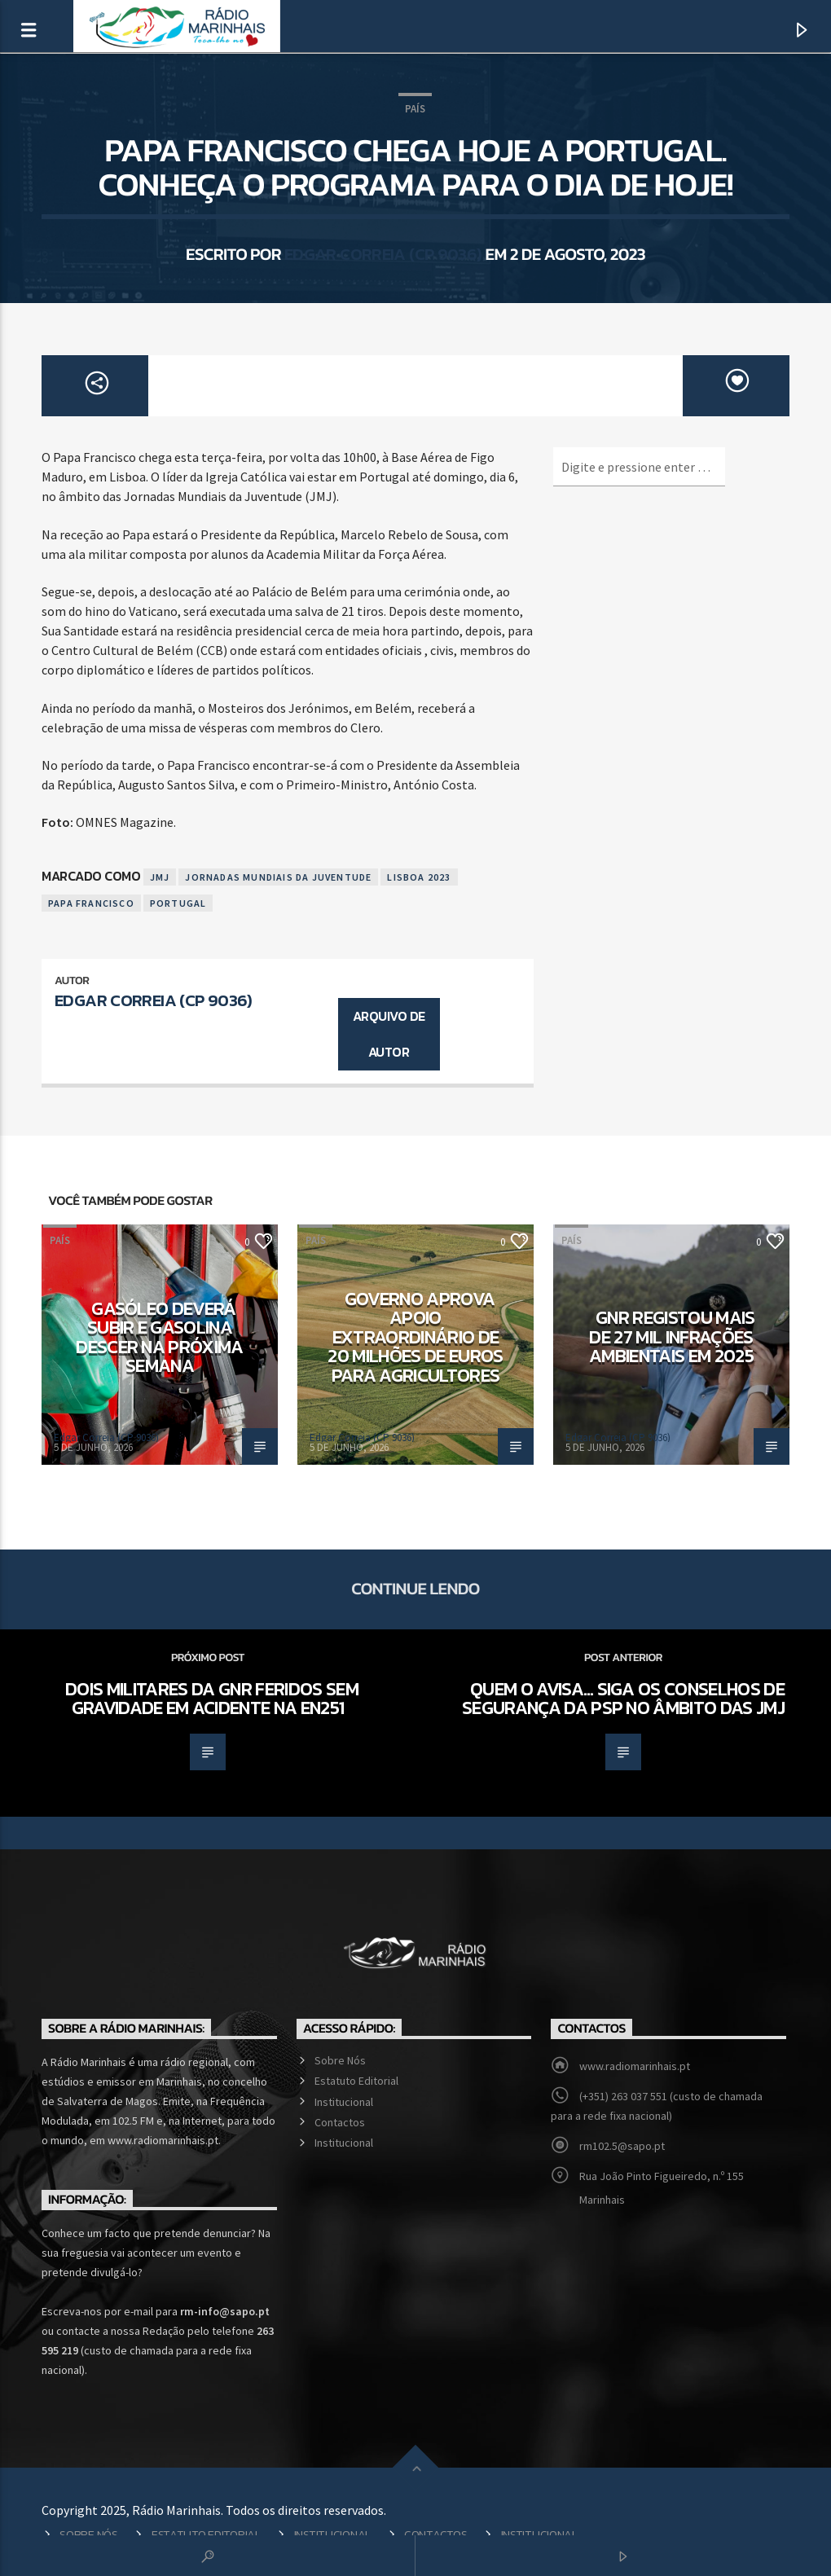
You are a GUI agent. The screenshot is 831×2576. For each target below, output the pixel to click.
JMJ (160, 877)
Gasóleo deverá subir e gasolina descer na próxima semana (160, 1337)
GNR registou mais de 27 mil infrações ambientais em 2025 (672, 1336)
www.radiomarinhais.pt (634, 2066)
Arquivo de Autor (389, 1034)
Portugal (178, 903)
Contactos (339, 2122)
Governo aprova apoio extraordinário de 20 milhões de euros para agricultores (415, 1337)
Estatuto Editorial (356, 2080)
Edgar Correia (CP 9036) (383, 253)
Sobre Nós (340, 2060)
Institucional (343, 2102)
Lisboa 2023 (419, 877)
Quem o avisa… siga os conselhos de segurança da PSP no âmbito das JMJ (623, 1698)
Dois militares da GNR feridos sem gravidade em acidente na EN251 (211, 1698)
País (415, 109)
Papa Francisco (91, 903)
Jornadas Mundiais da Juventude (278, 877)
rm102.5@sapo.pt (622, 2146)
